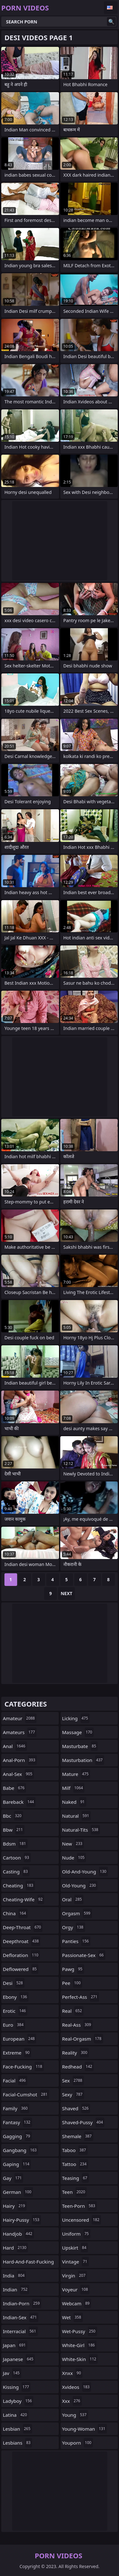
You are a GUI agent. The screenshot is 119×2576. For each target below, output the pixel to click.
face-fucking (23, 2066)
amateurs (19, 1732)
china (15, 1913)
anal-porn (20, 1760)
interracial (20, 2331)
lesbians (17, 2442)
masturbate (80, 1746)
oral (72, 1899)
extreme (17, 2052)
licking (76, 1718)
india (14, 2275)
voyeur (76, 2289)
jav (12, 2373)
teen (74, 2192)
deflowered (20, 1969)
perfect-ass (80, 1997)
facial (15, 2080)
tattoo (75, 2164)
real (73, 2011)
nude (74, 1857)
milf (73, 1788)
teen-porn (79, 2206)
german (18, 2192)
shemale (77, 2136)
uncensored (81, 2220)
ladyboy (18, 2401)
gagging (17, 2136)
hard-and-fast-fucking (28, 2263)
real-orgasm (82, 2038)
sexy (73, 2094)
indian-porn (22, 2303)
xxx (72, 2401)
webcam (76, 2303)
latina (16, 2415)
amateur (19, 1718)
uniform (76, 2233)
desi (13, 1983)
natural (76, 1816)
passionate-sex (83, 1955)
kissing (16, 2387)
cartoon (17, 1857)
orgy (73, 1927)
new (73, 1843)
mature (76, 1774)
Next (66, 1593)
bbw (13, 1829)
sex (73, 2080)
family (16, 2108)
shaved (76, 2108)
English (111, 7)
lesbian (17, 2429)
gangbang (20, 2150)
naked (74, 1802)
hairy (15, 2206)
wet (72, 2317)
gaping (17, 2164)
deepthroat (21, 1941)
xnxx (72, 2373)
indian (16, 2289)
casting (16, 1871)
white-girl (79, 2345)
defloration (21, 1955)
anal (15, 1746)
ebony (16, 1997)
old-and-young (85, 1871)
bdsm (15, 1843)
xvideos (76, 2387)
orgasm (77, 1913)
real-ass (77, 2025)
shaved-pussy (83, 2122)
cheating (19, 1885)
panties (76, 1941)
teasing (75, 2178)
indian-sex (20, 2317)
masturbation (83, 1760)
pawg (73, 1969)
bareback (19, 1802)
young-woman (84, 2429)
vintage (75, 2261)
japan (15, 2345)
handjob (18, 2233)
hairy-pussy (22, 2220)
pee (72, 1983)
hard (15, 2247)
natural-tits (81, 1829)
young (75, 2415)
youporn (77, 2442)
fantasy (17, 2122)
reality (75, 2052)
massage (78, 1732)
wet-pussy (79, 2331)
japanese (19, 2359)
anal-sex (18, 1774)
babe (14, 1788)
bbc (13, 1816)
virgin (74, 2275)
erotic (15, 2011)
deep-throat (23, 1927)
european (19, 2038)
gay (13, 2178)
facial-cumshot (26, 2094)
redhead (78, 2066)
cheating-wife (23, 1899)
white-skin (80, 2359)
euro (14, 2025)
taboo (75, 2150)
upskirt (75, 2247)
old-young (80, 1885)
